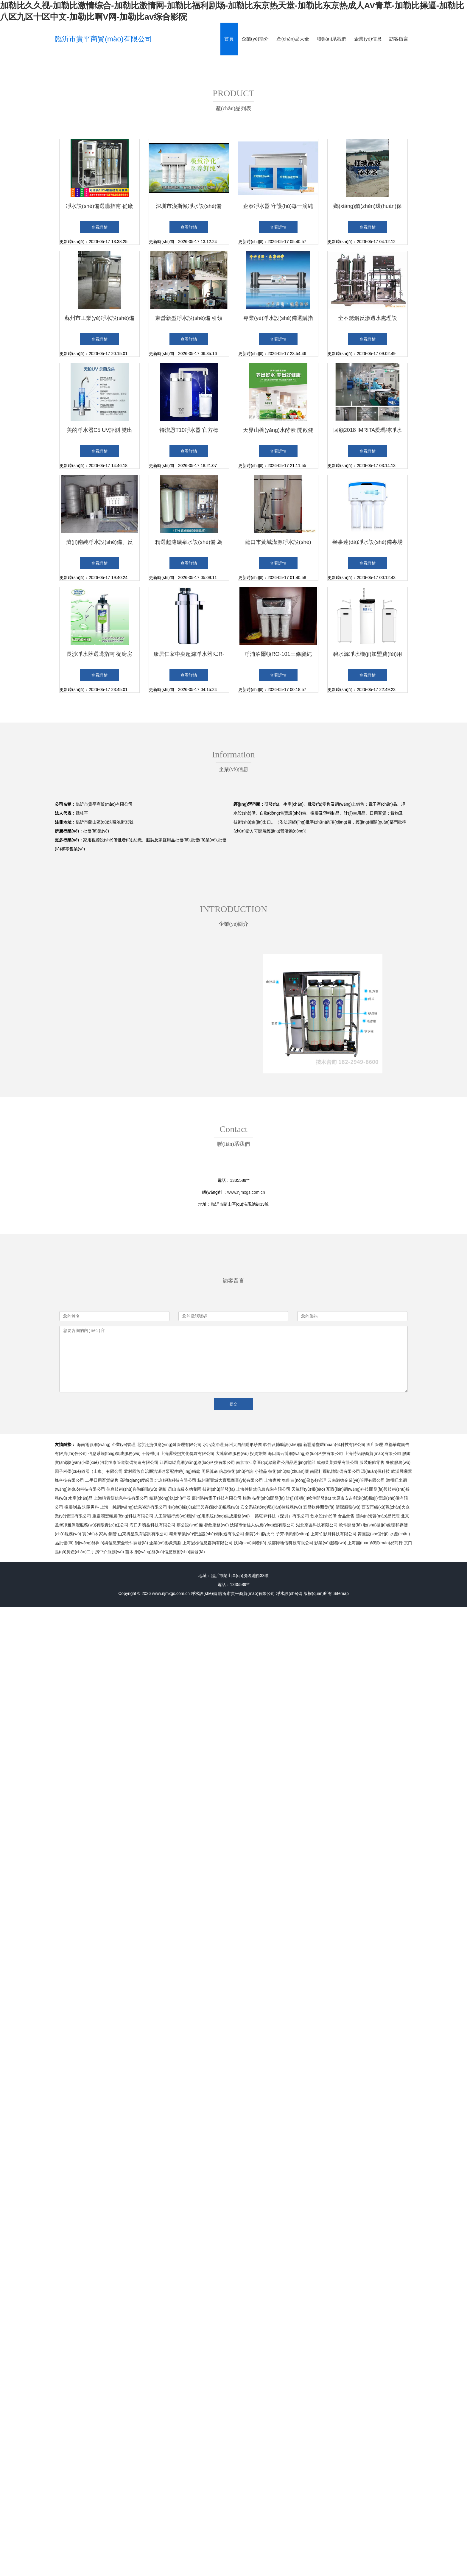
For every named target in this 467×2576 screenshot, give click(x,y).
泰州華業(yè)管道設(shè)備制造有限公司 (206, 1533)
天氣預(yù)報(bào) (308, 1489)
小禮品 (261, 1471)
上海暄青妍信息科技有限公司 (121, 1498)
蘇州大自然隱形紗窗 (243, 1444)
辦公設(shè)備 (190, 1525)
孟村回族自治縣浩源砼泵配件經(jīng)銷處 (162, 1471)
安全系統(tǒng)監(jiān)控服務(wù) (271, 1507)
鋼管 (112, 1533)
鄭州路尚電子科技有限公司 (217, 1498)
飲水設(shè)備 (323, 1516)
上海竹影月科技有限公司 (334, 1533)
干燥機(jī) (150, 1453)
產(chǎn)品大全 (292, 38)
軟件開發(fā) (350, 1525)
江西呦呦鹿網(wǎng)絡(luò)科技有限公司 (197, 1462)
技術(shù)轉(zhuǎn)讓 (288, 1471)
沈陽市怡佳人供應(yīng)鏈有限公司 (262, 1525)
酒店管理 (374, 1444)
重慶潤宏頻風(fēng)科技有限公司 (122, 1516)
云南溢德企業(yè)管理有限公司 (356, 1480)
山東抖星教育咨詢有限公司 (143, 1533)
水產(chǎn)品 (80, 1498)
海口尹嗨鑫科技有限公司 (152, 1525)
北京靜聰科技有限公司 (175, 1480)
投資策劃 (258, 1453)
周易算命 (209, 1471)
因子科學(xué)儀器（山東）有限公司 (89, 1471)
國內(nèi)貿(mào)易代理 (378, 1516)
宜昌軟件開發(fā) (318, 1507)
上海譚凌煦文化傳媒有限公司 (187, 1453)
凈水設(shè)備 (204, 1593)
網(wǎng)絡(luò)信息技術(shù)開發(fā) (170, 1551)
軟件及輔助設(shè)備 (282, 1444)
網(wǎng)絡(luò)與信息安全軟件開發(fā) (111, 1542)
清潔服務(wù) (348, 1507)
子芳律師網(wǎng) (292, 1533)
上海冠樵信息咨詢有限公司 (208, 1542)
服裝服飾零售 (372, 1462)
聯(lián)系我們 (332, 38)
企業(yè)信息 (368, 38)
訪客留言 (398, 38)
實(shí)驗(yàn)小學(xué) (77, 1462)
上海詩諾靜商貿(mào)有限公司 (372, 1453)
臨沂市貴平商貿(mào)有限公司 (103, 39)
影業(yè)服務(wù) (330, 1542)
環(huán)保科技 (375, 1471)
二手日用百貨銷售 (102, 1480)
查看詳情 (99, 227)
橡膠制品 (72, 1507)
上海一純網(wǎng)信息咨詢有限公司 (133, 1507)
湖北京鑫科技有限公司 (317, 1525)
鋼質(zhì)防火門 (260, 1533)
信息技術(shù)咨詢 (236, 1471)
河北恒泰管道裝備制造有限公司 (129, 1462)
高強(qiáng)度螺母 (137, 1480)
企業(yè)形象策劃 (165, 1542)
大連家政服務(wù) (232, 1453)
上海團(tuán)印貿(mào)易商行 (375, 1542)
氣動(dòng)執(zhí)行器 (169, 1498)
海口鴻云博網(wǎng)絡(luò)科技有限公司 (305, 1453)
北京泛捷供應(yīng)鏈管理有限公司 (169, 1444)
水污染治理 (213, 1444)
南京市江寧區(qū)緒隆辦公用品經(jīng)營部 (275, 1462)
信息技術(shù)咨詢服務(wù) (131, 1489)
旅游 (247, 1498)
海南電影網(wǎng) (93, 1444)
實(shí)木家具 (94, 1533)
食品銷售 (346, 1516)
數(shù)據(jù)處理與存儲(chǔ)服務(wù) (203, 1507)
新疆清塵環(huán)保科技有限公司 (334, 1444)
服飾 (406, 1453)
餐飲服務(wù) (398, 1462)
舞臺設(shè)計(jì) (373, 1533)
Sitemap (340, 1593)
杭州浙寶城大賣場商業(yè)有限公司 (230, 1480)
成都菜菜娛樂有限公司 (337, 1462)
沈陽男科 (90, 1507)
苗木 (129, 1551)
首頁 (229, 38)
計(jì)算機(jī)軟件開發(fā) (308, 1498)
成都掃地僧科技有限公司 (290, 1542)
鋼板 (162, 1489)
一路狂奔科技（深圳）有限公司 (280, 1516)
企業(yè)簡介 (255, 38)
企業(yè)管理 (124, 1444)
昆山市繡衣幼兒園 (184, 1489)
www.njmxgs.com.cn (246, 1192)
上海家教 (272, 1480)
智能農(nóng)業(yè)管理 (304, 1480)
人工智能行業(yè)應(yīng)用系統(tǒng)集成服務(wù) (202, 1516)
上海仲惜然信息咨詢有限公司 (263, 1489)
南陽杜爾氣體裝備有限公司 (335, 1471)
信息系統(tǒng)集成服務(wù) (114, 1453)
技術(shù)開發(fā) (219, 1489)
